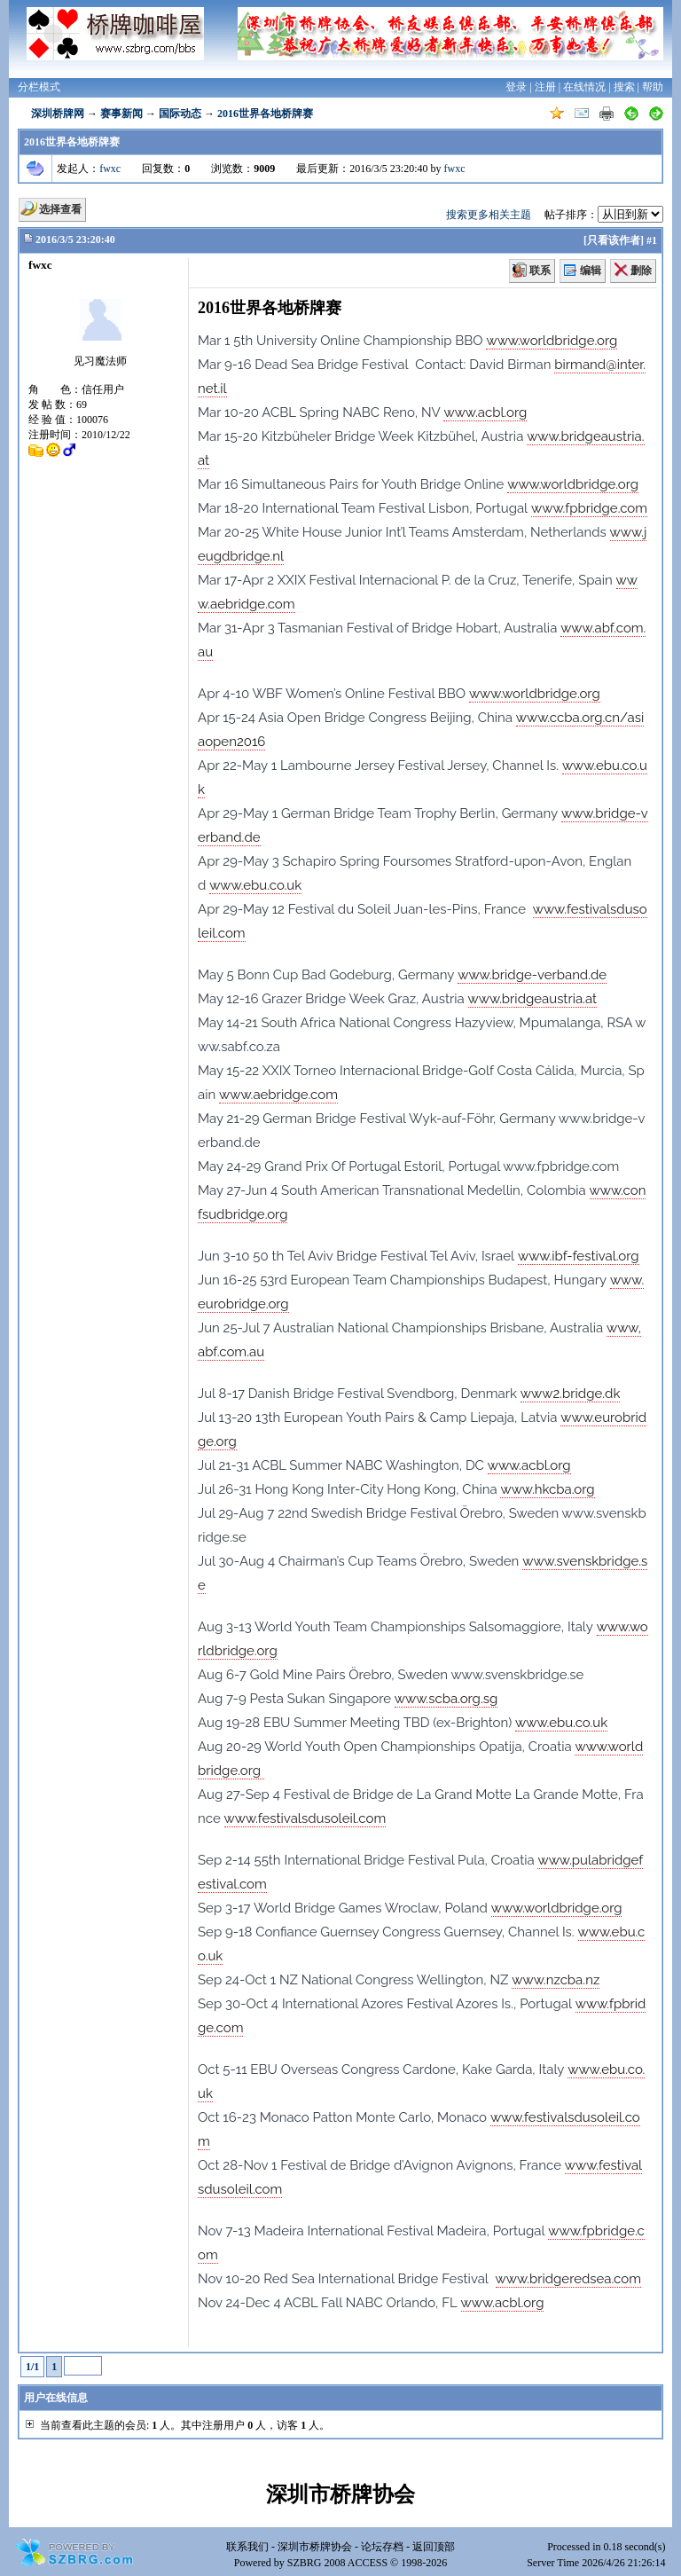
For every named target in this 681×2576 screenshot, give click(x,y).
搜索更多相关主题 (488, 214)
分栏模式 (39, 87)
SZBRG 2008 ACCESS (337, 2562)
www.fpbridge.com (589, 508)
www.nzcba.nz (555, 1980)
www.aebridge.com (278, 1095)
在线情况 (584, 87)
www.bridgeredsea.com (568, 2279)
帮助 (652, 87)
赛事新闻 (121, 113)
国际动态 (180, 113)
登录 (516, 87)
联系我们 (247, 2547)
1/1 (32, 2366)
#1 (651, 240)
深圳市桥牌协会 (315, 2547)
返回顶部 (433, 2547)
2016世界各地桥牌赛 (265, 113)
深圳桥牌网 (57, 113)
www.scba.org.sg (446, 1699)
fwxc (110, 168)
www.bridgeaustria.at (533, 999)
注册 (545, 87)
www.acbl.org (485, 412)
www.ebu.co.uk (255, 885)
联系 (540, 270)
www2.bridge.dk (571, 1394)
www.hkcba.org (547, 1489)
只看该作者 (613, 240)
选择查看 (60, 209)
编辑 (590, 270)
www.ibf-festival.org (578, 1256)
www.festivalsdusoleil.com (305, 1818)
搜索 (624, 87)
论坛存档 (382, 2547)
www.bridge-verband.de (532, 975)
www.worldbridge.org (551, 341)
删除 (641, 270)
